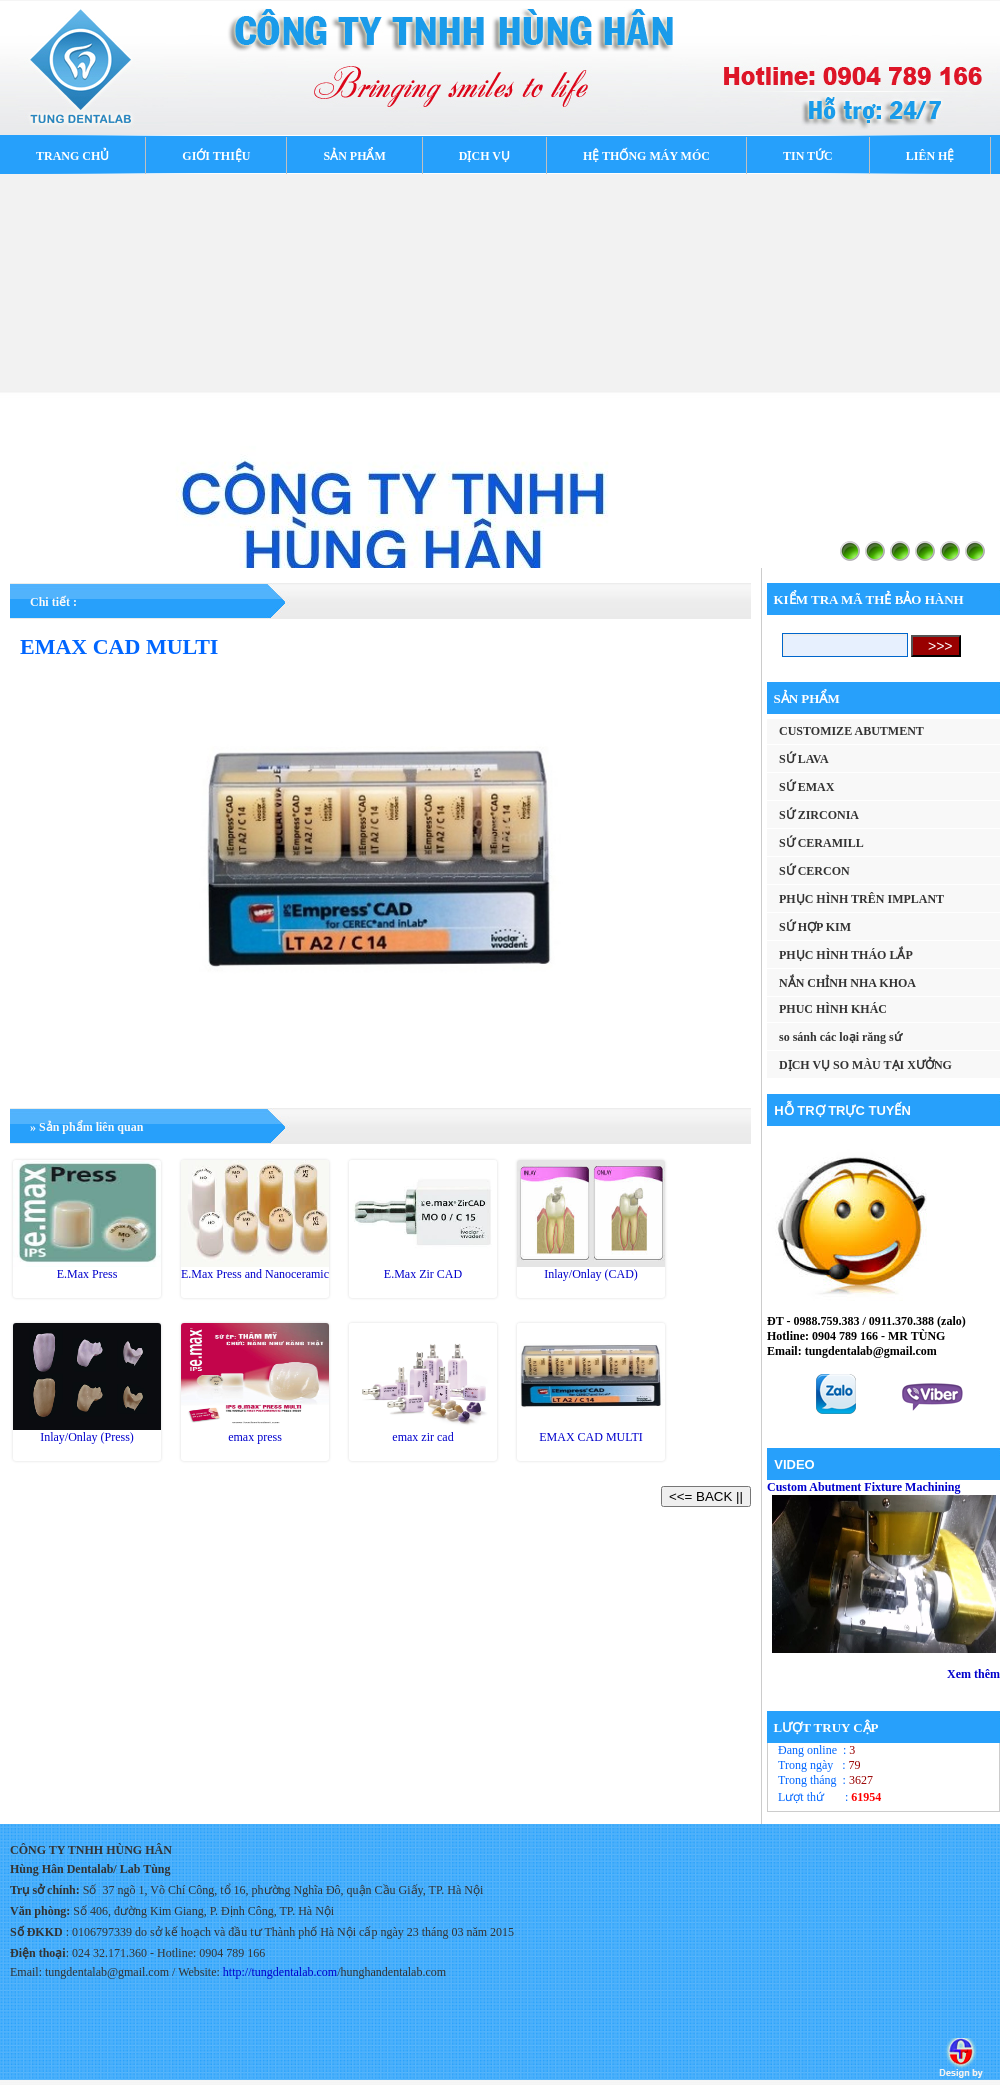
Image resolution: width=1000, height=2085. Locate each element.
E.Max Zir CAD (423, 1274)
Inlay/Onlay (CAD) (591, 1274)
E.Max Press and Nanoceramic (255, 1274)
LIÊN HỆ (930, 156)
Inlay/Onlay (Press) (87, 1437)
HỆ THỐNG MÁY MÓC (646, 156)
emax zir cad (422, 1437)
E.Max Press (87, 1274)
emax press (255, 1437)
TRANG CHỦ (72, 156)
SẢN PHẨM (354, 156)
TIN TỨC (808, 156)
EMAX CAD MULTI (591, 1437)
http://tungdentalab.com (280, 1972)
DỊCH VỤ (484, 156)
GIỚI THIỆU (216, 156)
